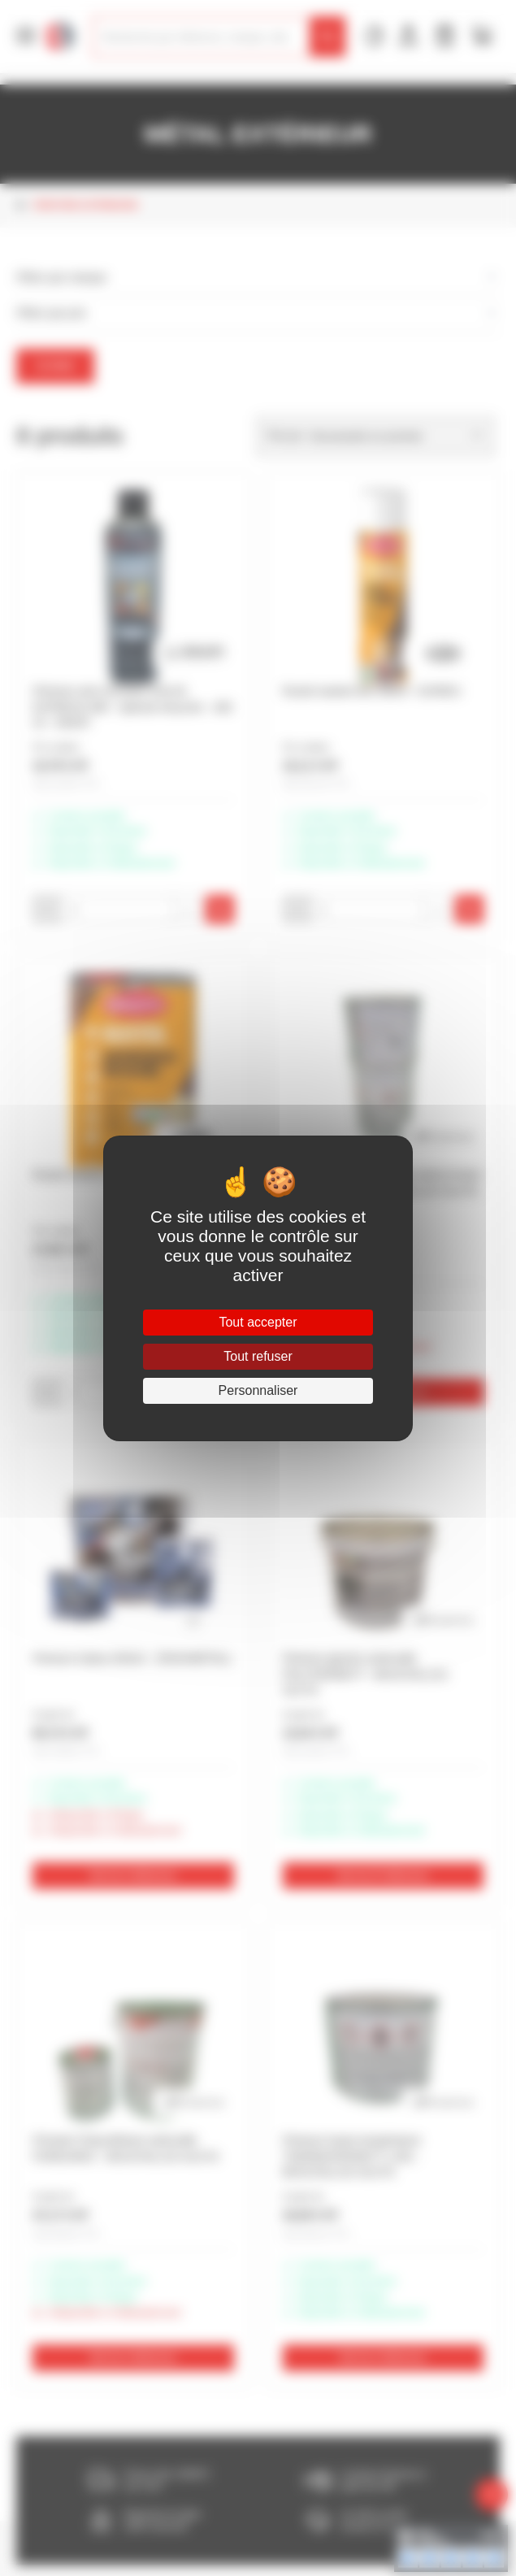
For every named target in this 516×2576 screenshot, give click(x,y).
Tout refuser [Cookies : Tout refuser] (257, 1356)
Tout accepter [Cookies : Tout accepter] (258, 1322)
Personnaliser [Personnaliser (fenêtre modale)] (258, 1390)
